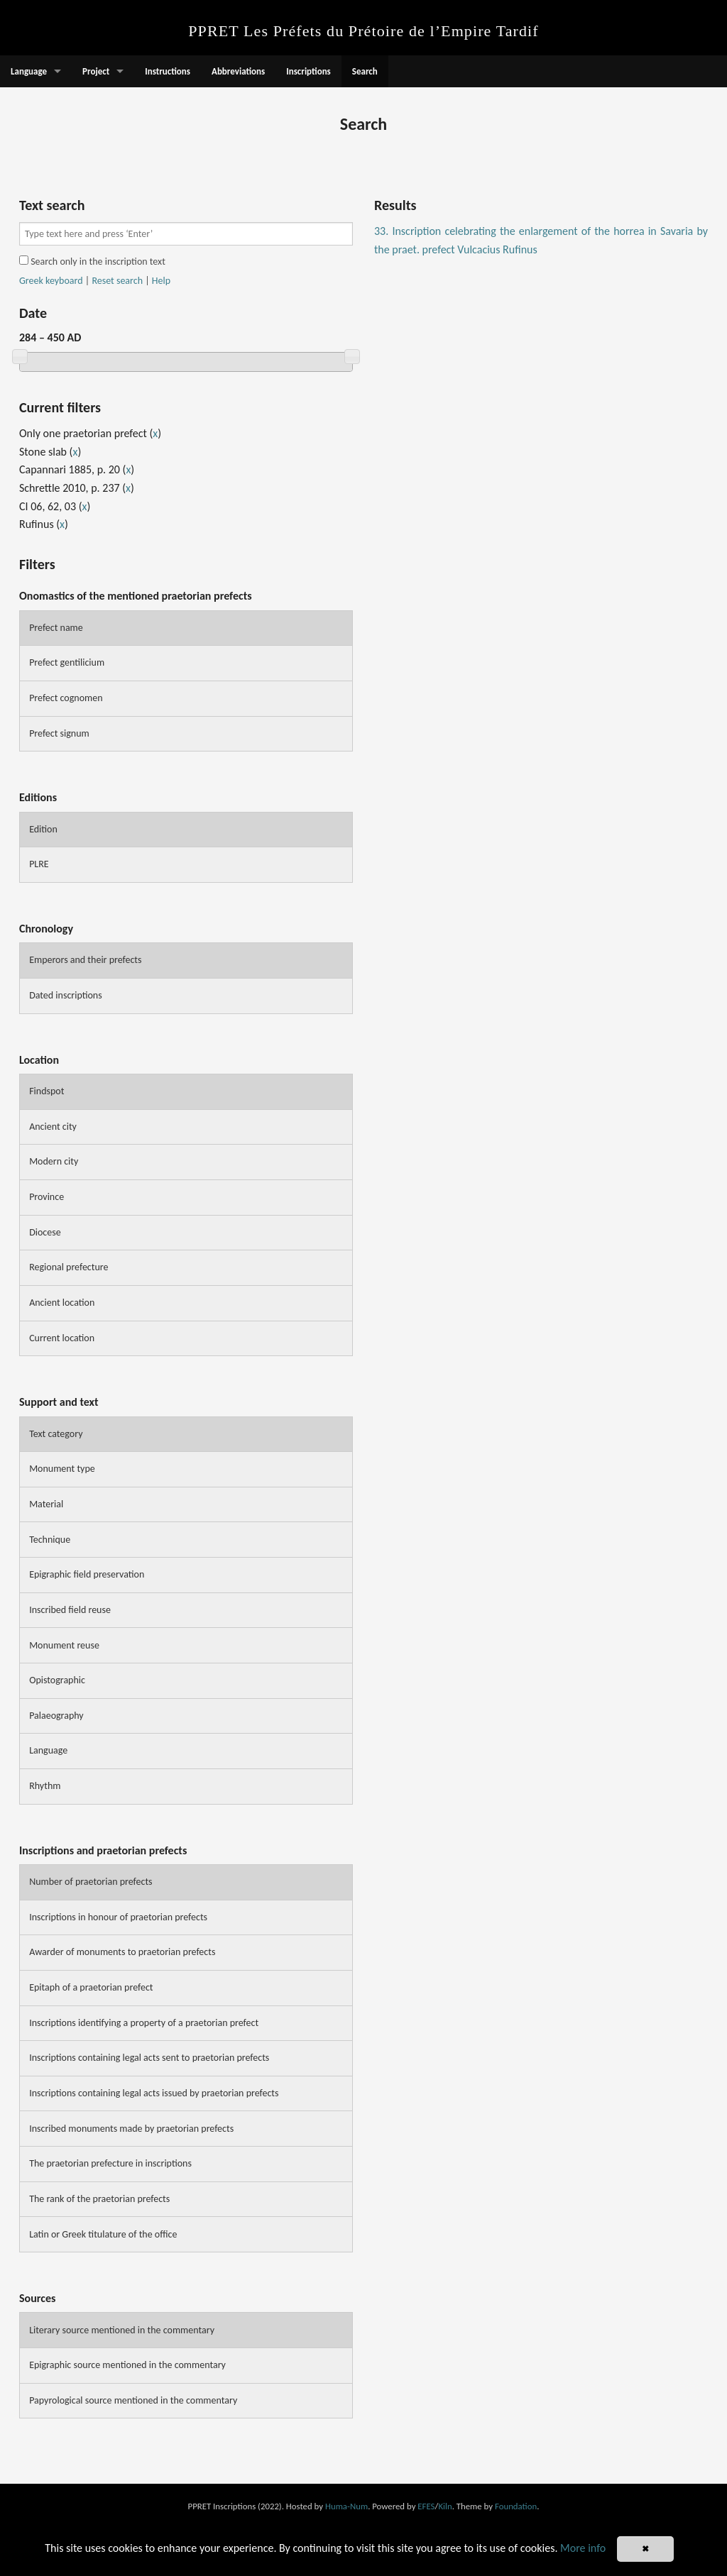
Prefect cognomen (65, 698)
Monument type (62, 1469)
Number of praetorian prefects (90, 1882)
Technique (49, 1540)
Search (365, 71)
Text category (55, 1434)
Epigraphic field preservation (86, 1574)
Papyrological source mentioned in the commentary (133, 2400)
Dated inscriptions (65, 995)
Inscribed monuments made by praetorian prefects (131, 2129)
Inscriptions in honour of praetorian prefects (118, 1917)
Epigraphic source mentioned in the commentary (127, 2365)
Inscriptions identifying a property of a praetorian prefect (143, 2023)
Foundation (516, 2506)
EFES (425, 2506)
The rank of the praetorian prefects (99, 2199)
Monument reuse (64, 1645)
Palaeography (56, 1716)
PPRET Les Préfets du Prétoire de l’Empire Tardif (363, 31)
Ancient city (53, 1127)
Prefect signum (59, 733)
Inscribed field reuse (70, 1610)
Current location (61, 1338)
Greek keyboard (51, 281)
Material (46, 1504)
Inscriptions (308, 71)
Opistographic (57, 1680)
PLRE (39, 864)
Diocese (45, 1232)
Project (95, 71)
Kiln (445, 2506)
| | (94, 281)
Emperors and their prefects (85, 960)
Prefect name (56, 628)
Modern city (53, 1161)
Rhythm (44, 1786)
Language (29, 71)
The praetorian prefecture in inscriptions (110, 2163)
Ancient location (61, 1303)
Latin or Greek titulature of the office (103, 2234)
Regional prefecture (68, 1267)
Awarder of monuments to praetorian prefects (122, 1952)
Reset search (117, 281)
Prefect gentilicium (66, 662)
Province (46, 1197)
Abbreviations (238, 71)
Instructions (167, 71)
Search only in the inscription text (92, 261)
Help (161, 281)
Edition (43, 829)
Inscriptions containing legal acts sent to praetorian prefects (149, 2058)
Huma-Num (346, 2506)
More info (583, 2548)
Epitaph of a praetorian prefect (91, 1987)
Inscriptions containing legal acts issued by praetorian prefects (153, 2093)
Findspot (46, 1091)
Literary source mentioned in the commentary (121, 2330)
